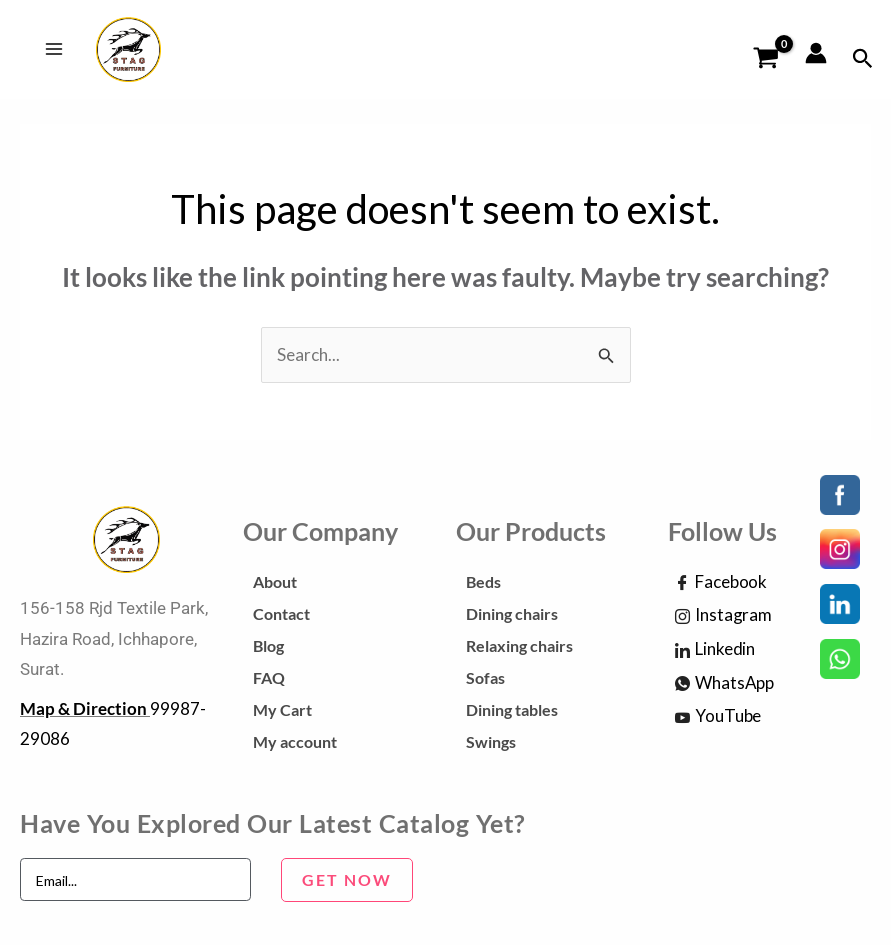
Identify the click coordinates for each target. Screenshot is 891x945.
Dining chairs (512, 616)
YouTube (718, 720)
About (275, 584)
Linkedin (715, 653)
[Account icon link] (816, 55)
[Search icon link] (863, 61)
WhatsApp (724, 687)
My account (295, 744)
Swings (491, 744)
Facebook (721, 586)
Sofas (485, 680)
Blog (268, 648)
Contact (281, 616)
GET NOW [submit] (347, 882)
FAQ (269, 680)
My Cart (282, 712)
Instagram (723, 619)
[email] (135, 883)
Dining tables (512, 712)
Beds (483, 584)
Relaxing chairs (519, 648)
